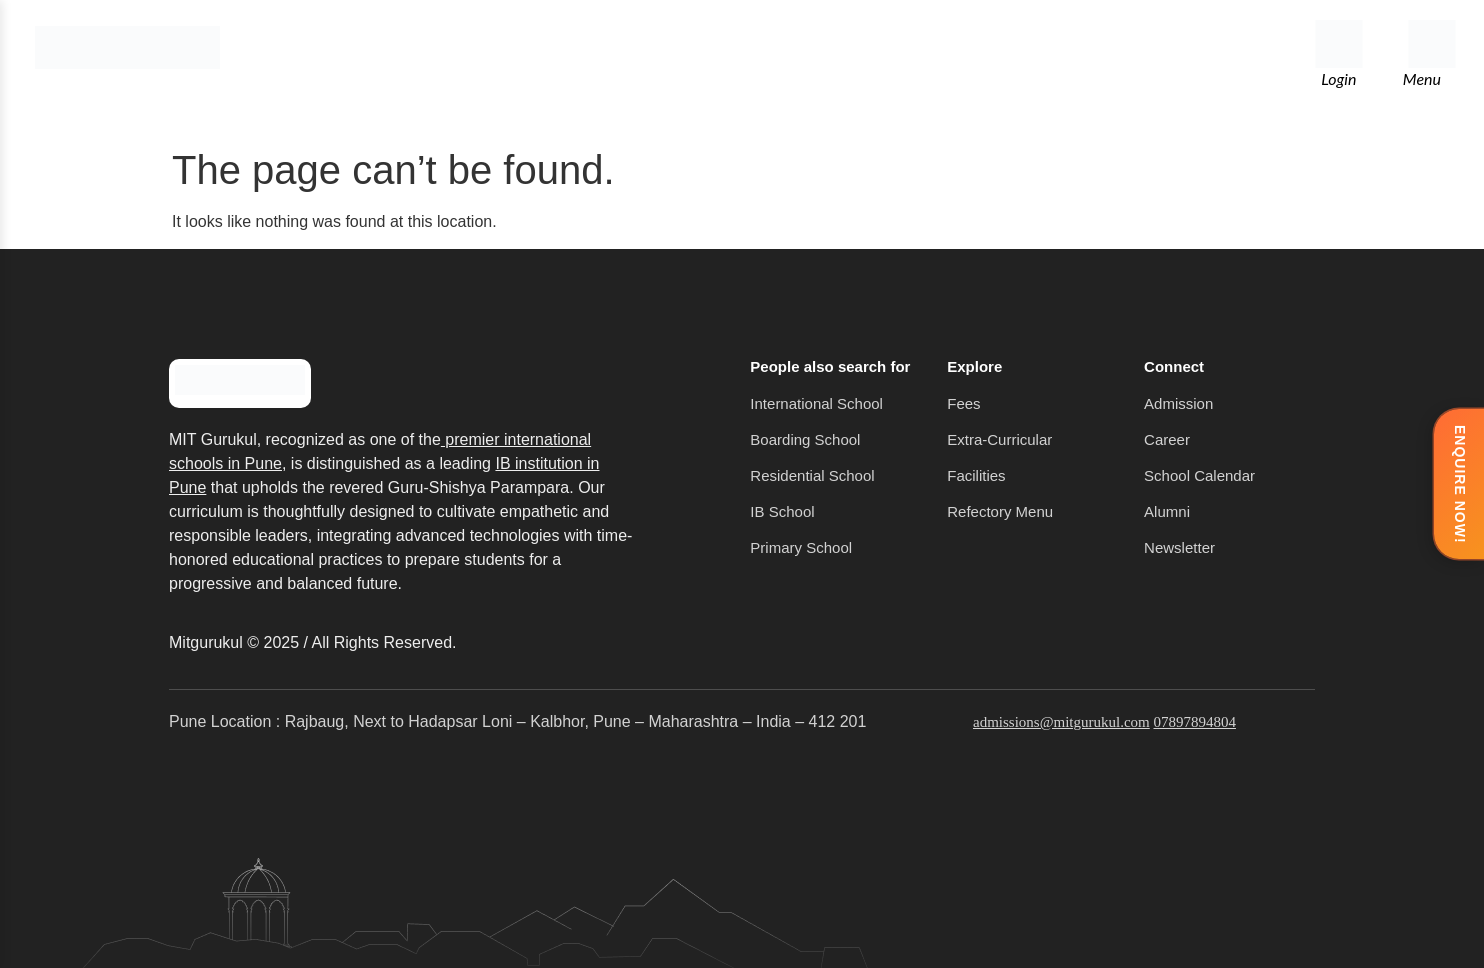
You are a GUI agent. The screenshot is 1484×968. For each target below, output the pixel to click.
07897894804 (1194, 722)
